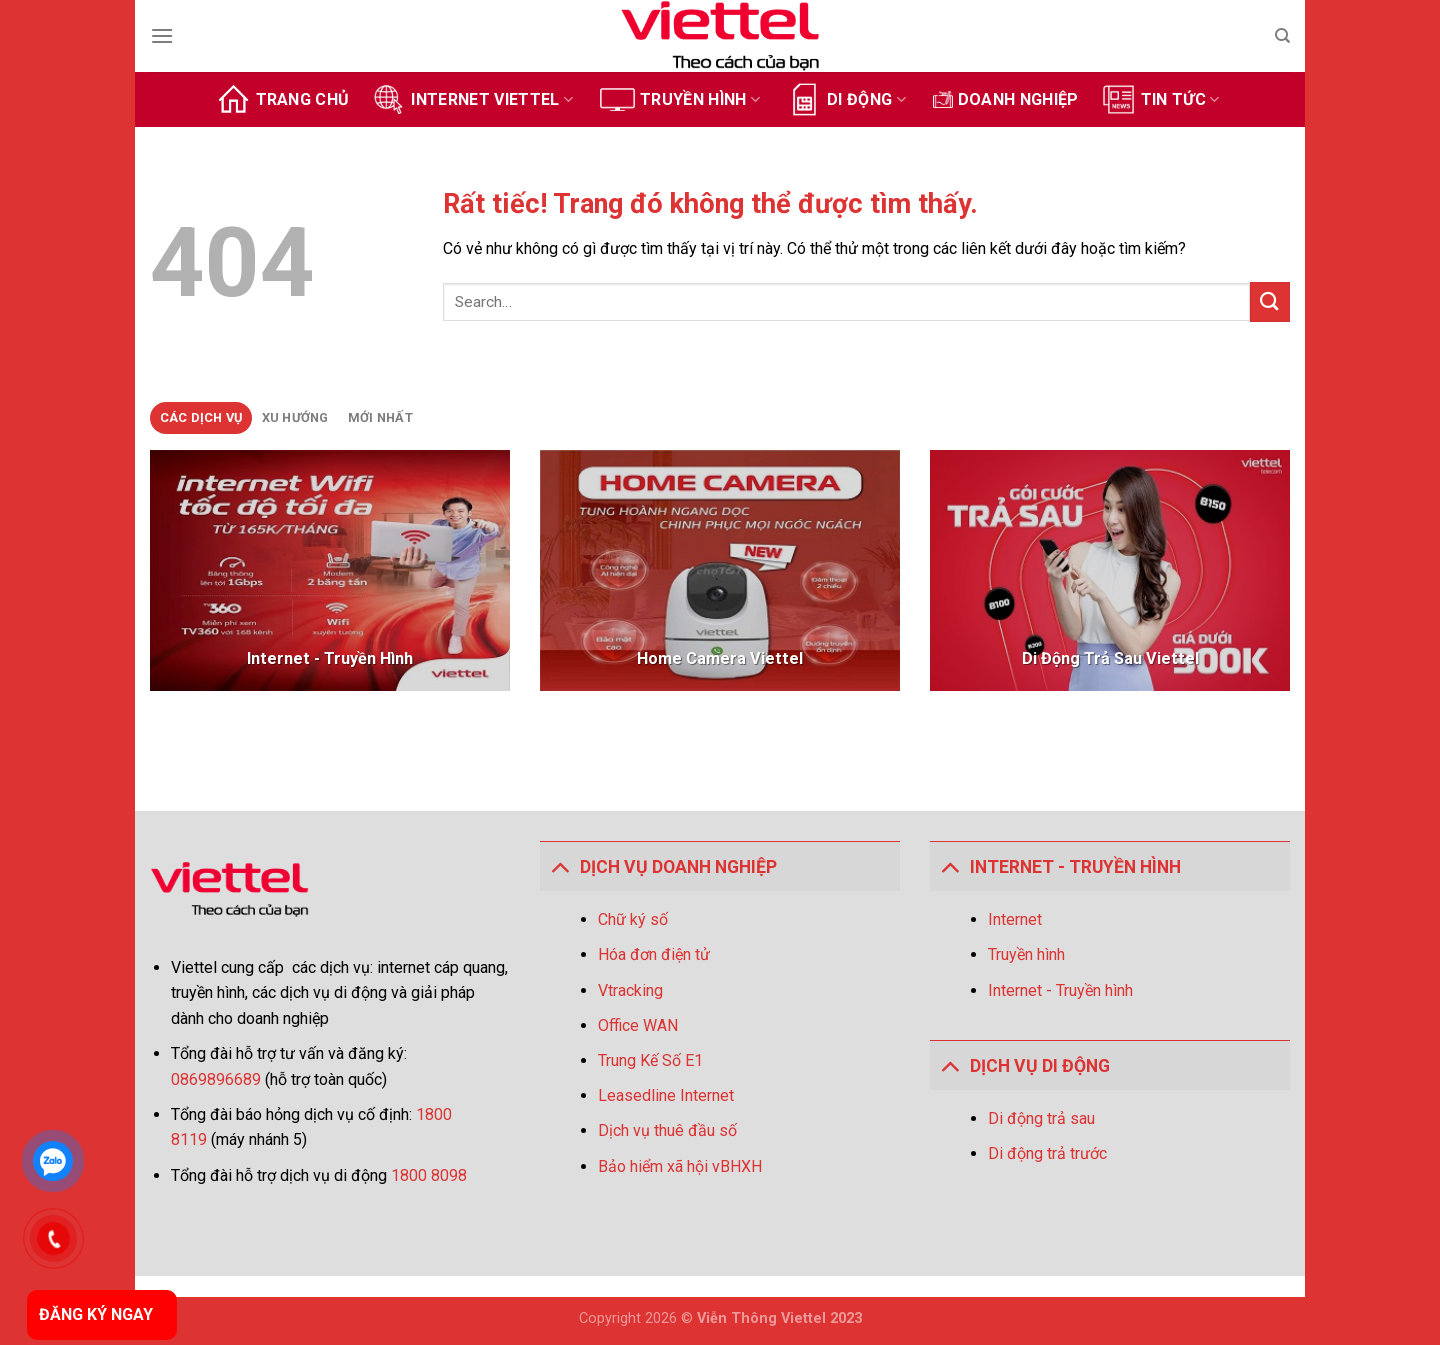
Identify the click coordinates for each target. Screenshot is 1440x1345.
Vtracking (630, 990)
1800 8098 (429, 1175)
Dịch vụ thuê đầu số (667, 1130)
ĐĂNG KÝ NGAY (96, 1314)
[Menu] (162, 35)
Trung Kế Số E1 (650, 1060)
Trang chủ (283, 99)
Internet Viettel (472, 99)
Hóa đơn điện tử (654, 954)
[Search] (1282, 36)
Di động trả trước (1047, 1153)
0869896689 (218, 1079)
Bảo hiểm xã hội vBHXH (680, 1166)
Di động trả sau (1041, 1118)
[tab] (201, 418)
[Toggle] (559, 866)
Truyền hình (680, 99)
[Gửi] (1270, 301)
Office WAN (638, 1025)
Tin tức (1160, 99)
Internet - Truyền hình (1060, 990)
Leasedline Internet (666, 1095)
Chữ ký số (633, 919)
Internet (1015, 919)
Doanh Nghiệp (1006, 99)
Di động (846, 99)
